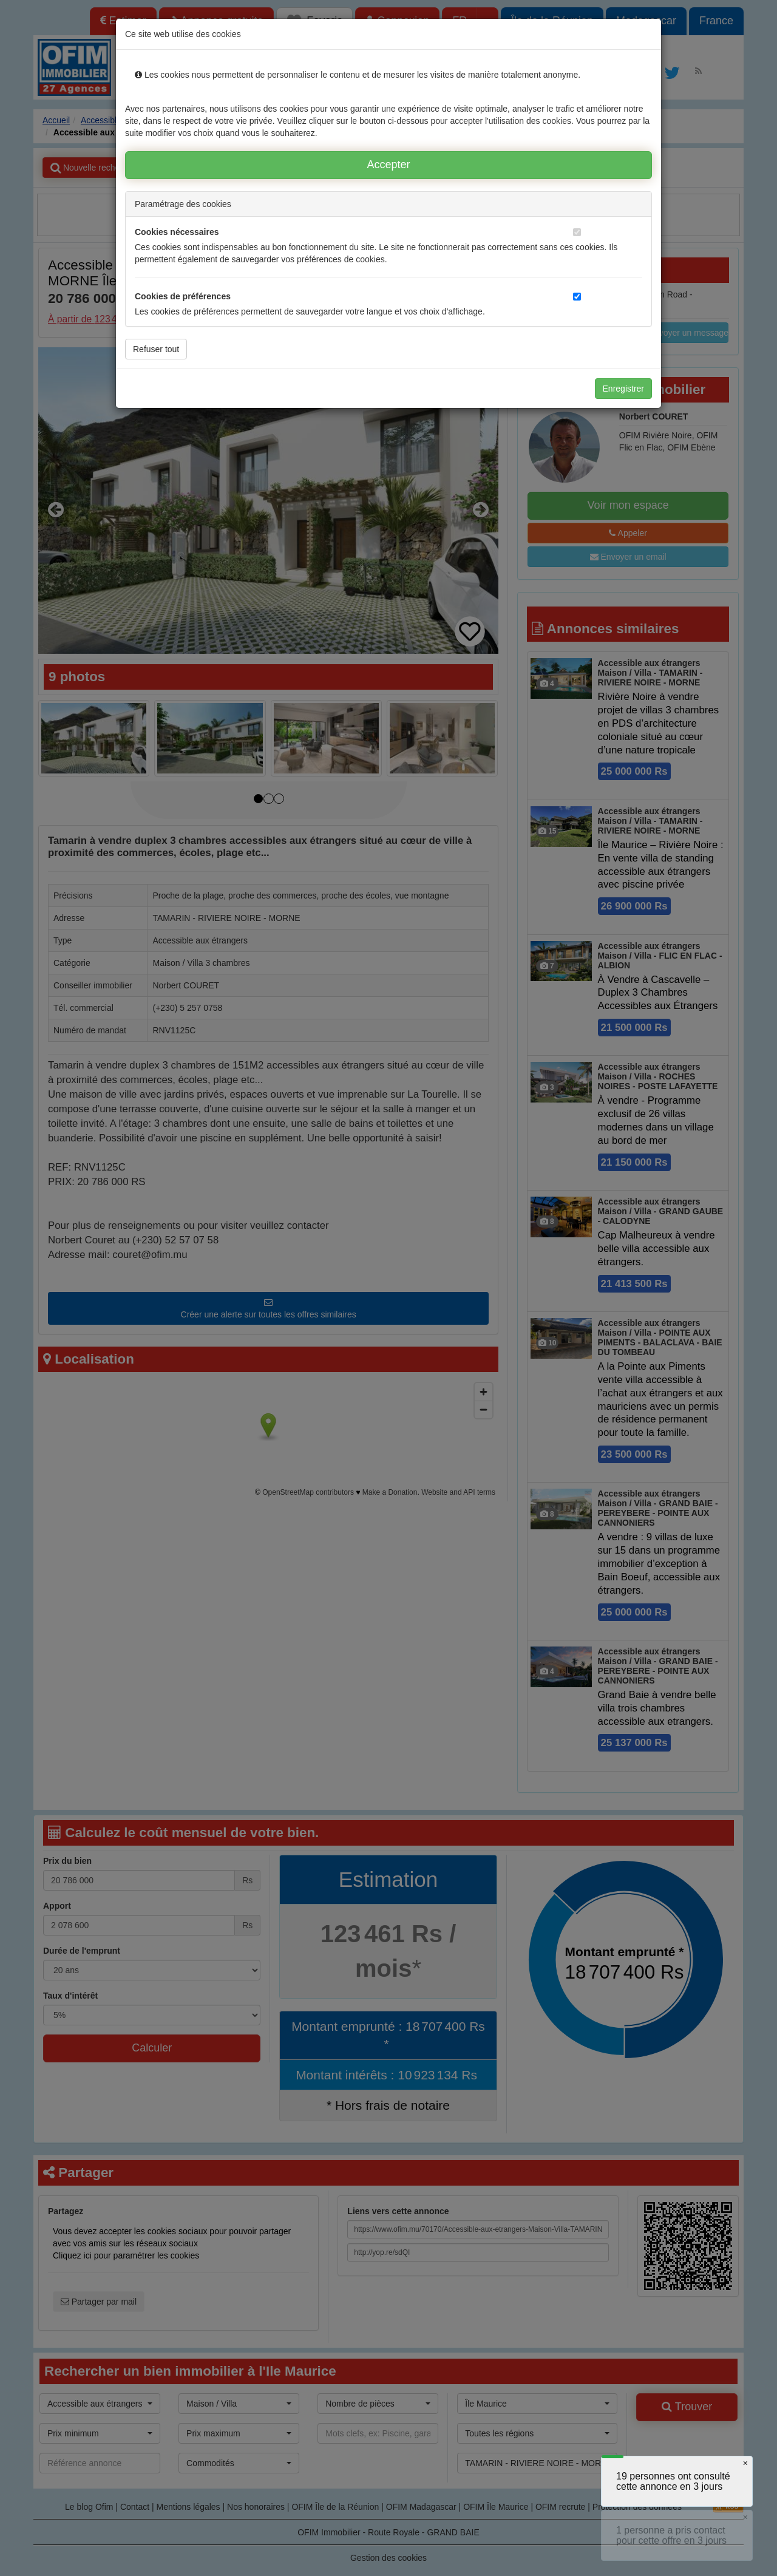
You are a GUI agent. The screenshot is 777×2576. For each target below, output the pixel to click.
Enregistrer (623, 388)
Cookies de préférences (183, 296)
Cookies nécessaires (177, 232)
